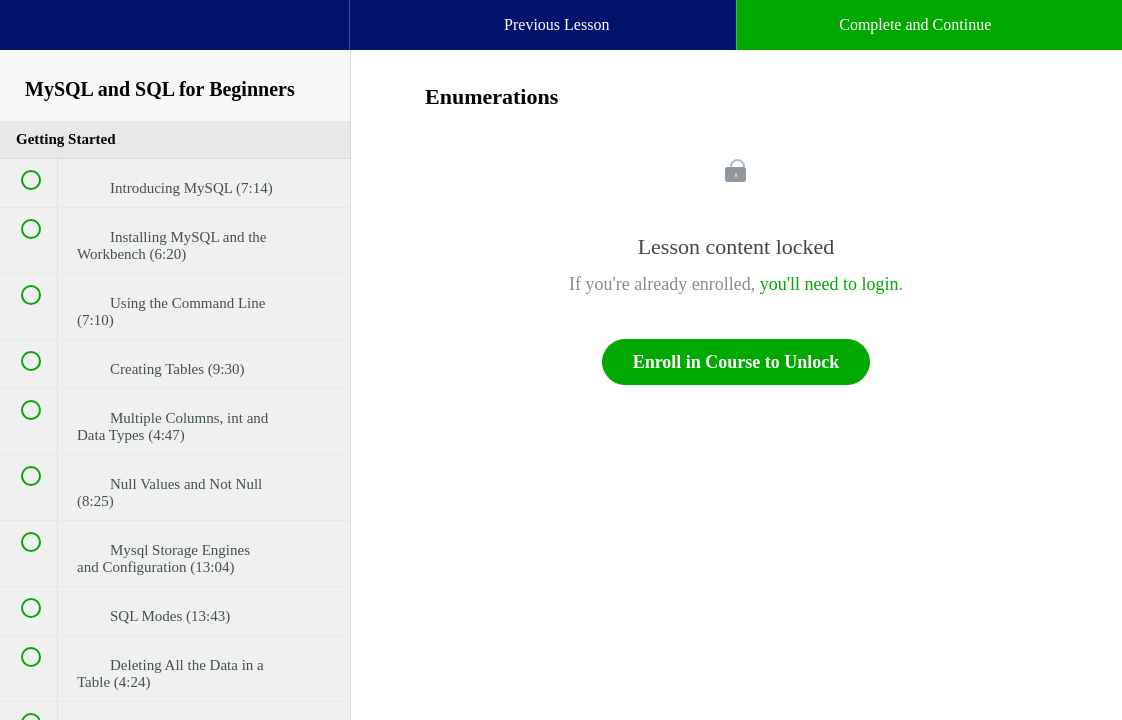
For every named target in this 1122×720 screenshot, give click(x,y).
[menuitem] (175, 45)
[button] (35, 35)
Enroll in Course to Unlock (736, 362)
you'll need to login (829, 284)
